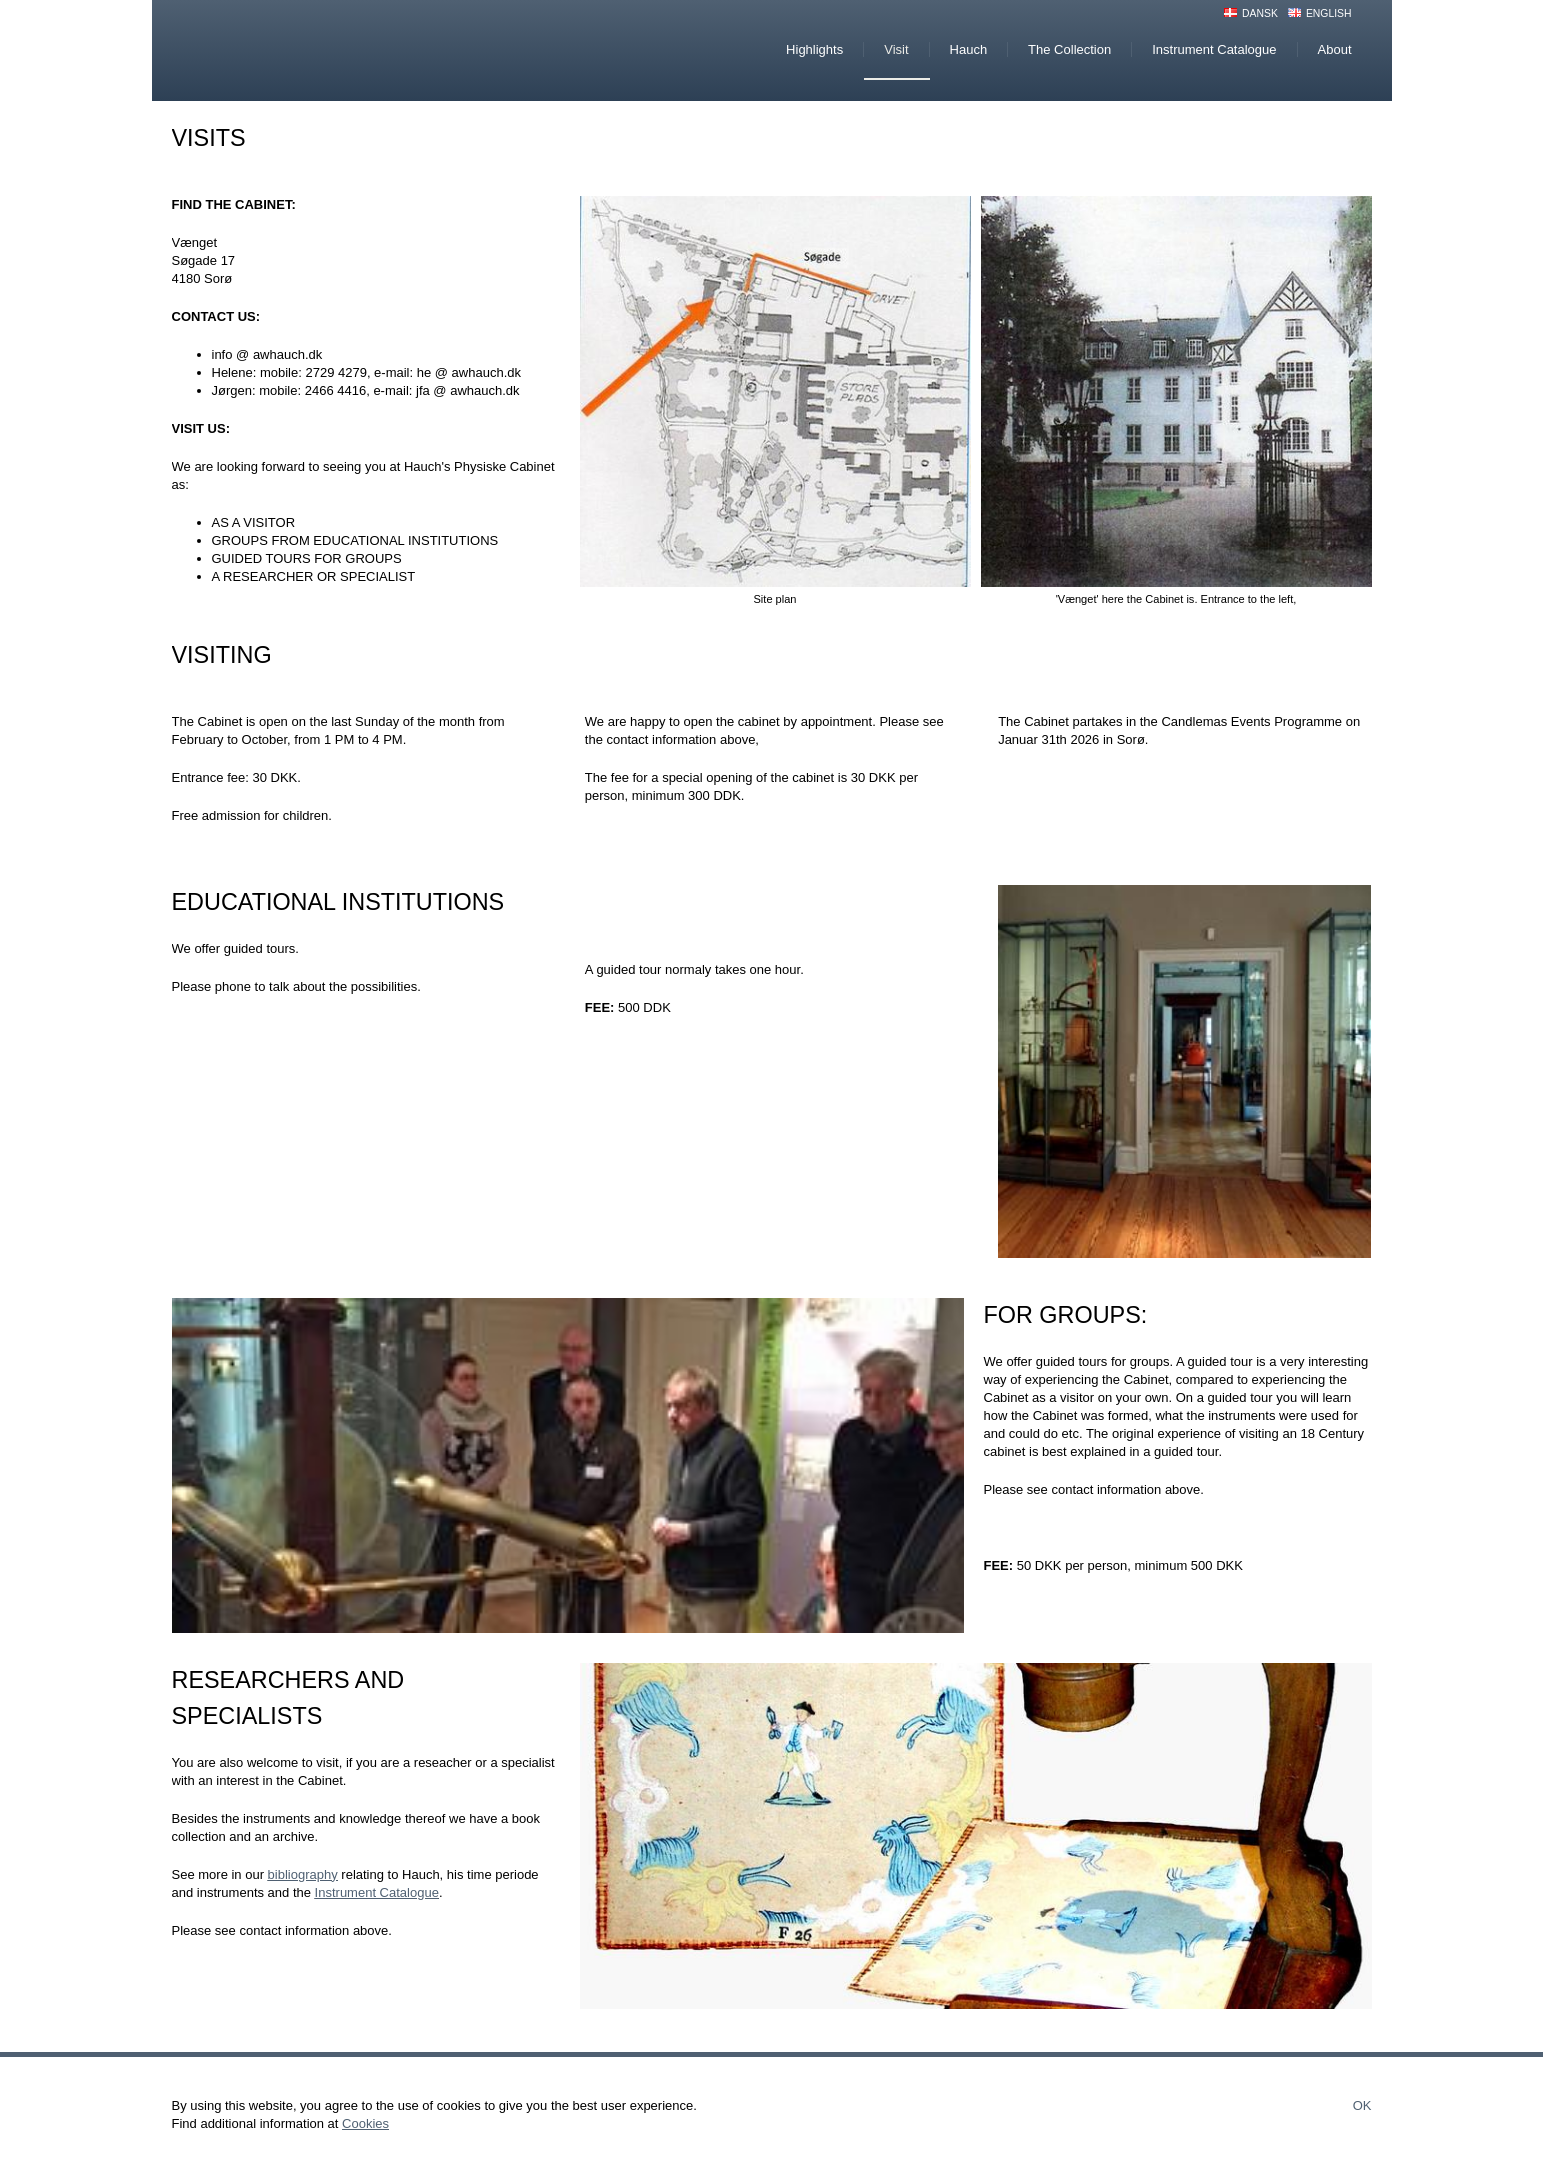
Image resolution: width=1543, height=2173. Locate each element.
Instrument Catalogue (377, 1892)
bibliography (303, 1874)
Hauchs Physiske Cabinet (341, 50)
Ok (1362, 2105)
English (1329, 13)
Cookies (365, 2123)
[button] (775, 391)
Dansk (1260, 13)
